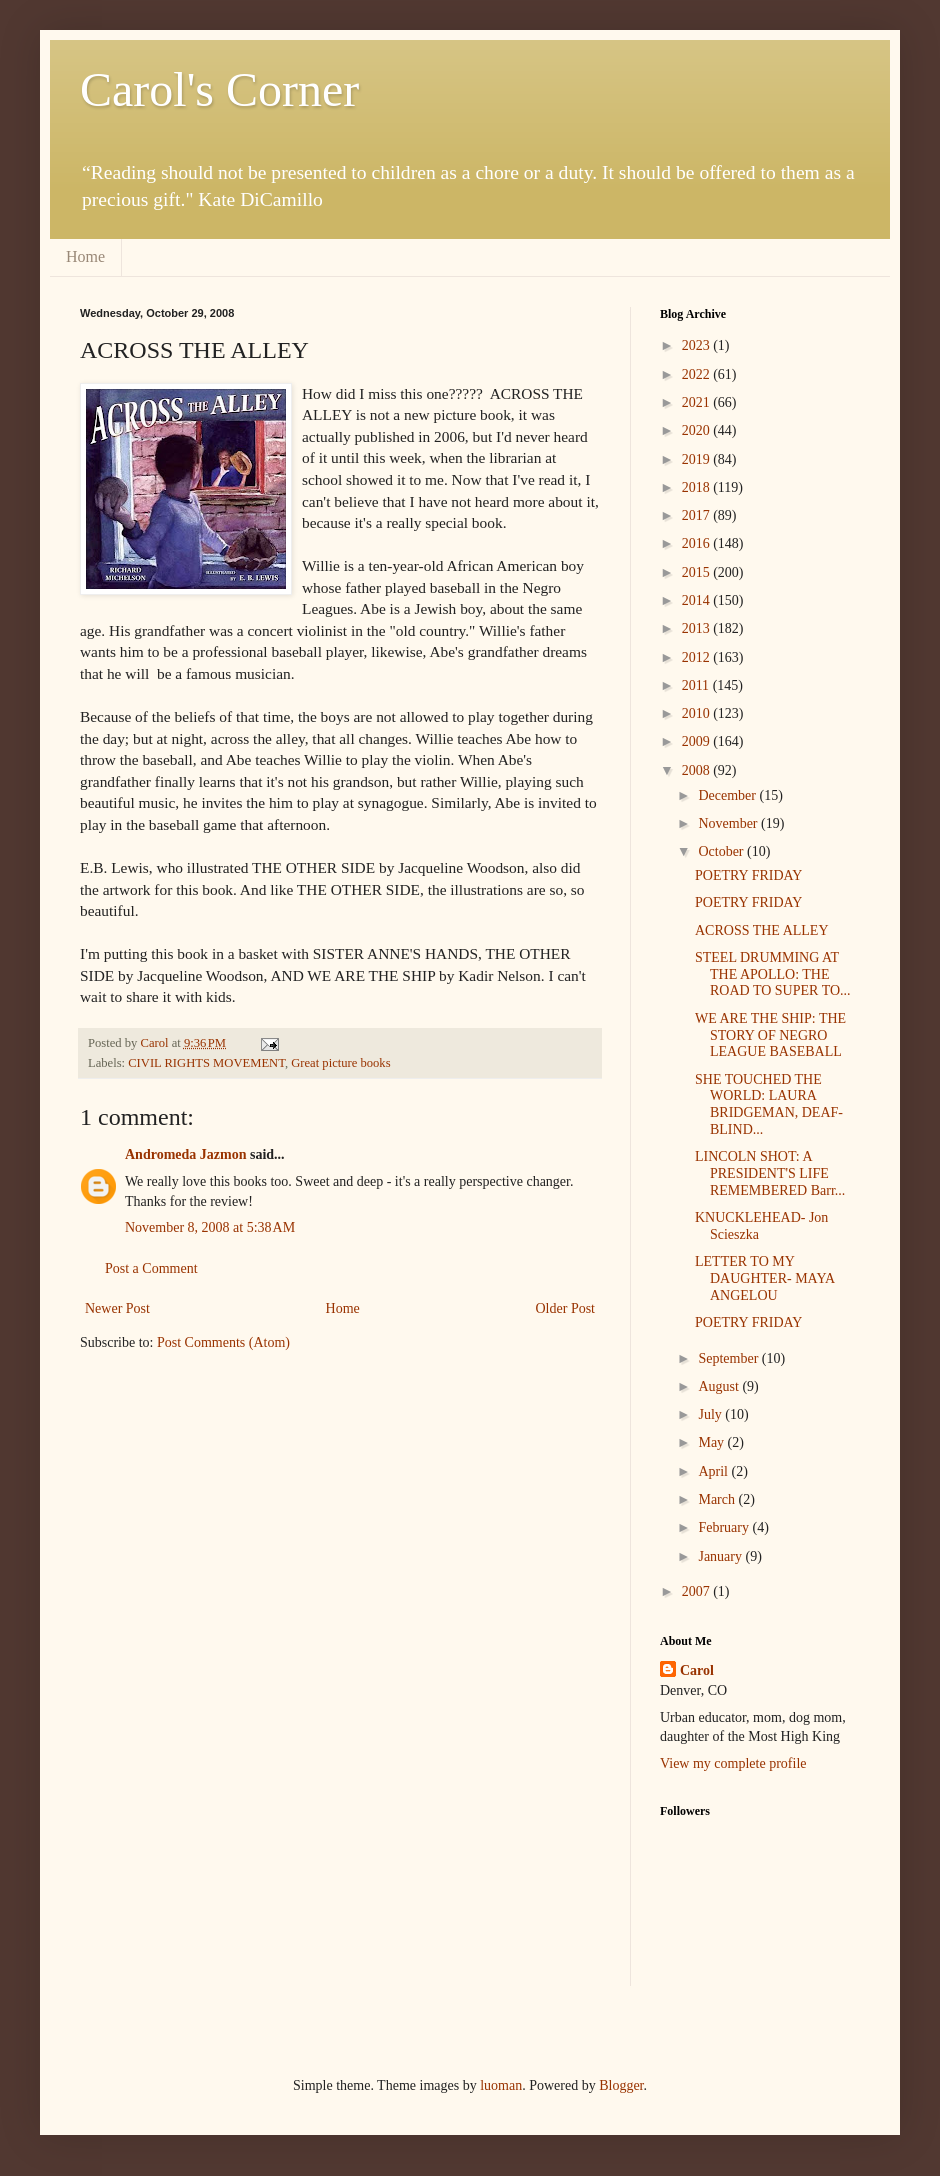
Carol (697, 1670)
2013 (698, 628)
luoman (501, 2085)
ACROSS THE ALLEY (762, 930)
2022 (698, 374)
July (711, 1414)
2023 (698, 345)
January (721, 1556)
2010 (698, 713)
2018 (698, 487)
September (729, 1358)
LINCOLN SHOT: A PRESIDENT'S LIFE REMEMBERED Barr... (770, 1173)
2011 (697, 685)
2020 (698, 430)
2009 (698, 741)
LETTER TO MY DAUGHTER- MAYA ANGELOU (764, 1278)
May (712, 1442)
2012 (698, 657)
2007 (698, 1591)
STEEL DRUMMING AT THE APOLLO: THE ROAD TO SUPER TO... (773, 974)
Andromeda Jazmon (185, 1154)
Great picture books (340, 1063)
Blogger (621, 2085)
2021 (698, 402)
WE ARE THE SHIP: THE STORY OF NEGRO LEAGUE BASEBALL (770, 1035)
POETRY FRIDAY (749, 875)
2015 (698, 572)
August (720, 1386)
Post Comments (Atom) (223, 1342)
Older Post (566, 1308)
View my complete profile (733, 1763)
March (718, 1499)
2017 (698, 515)
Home (85, 256)
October (722, 851)
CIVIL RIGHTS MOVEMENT (206, 1063)
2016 (698, 543)
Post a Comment (151, 1268)
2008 (698, 770)
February (725, 1527)
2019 (698, 459)
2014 (698, 600)
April (714, 1471)
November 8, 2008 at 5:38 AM (210, 1227)
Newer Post (117, 1308)
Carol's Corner (219, 89)
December (728, 795)
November (729, 823)
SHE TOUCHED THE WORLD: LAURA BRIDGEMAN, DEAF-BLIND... (769, 1104)
